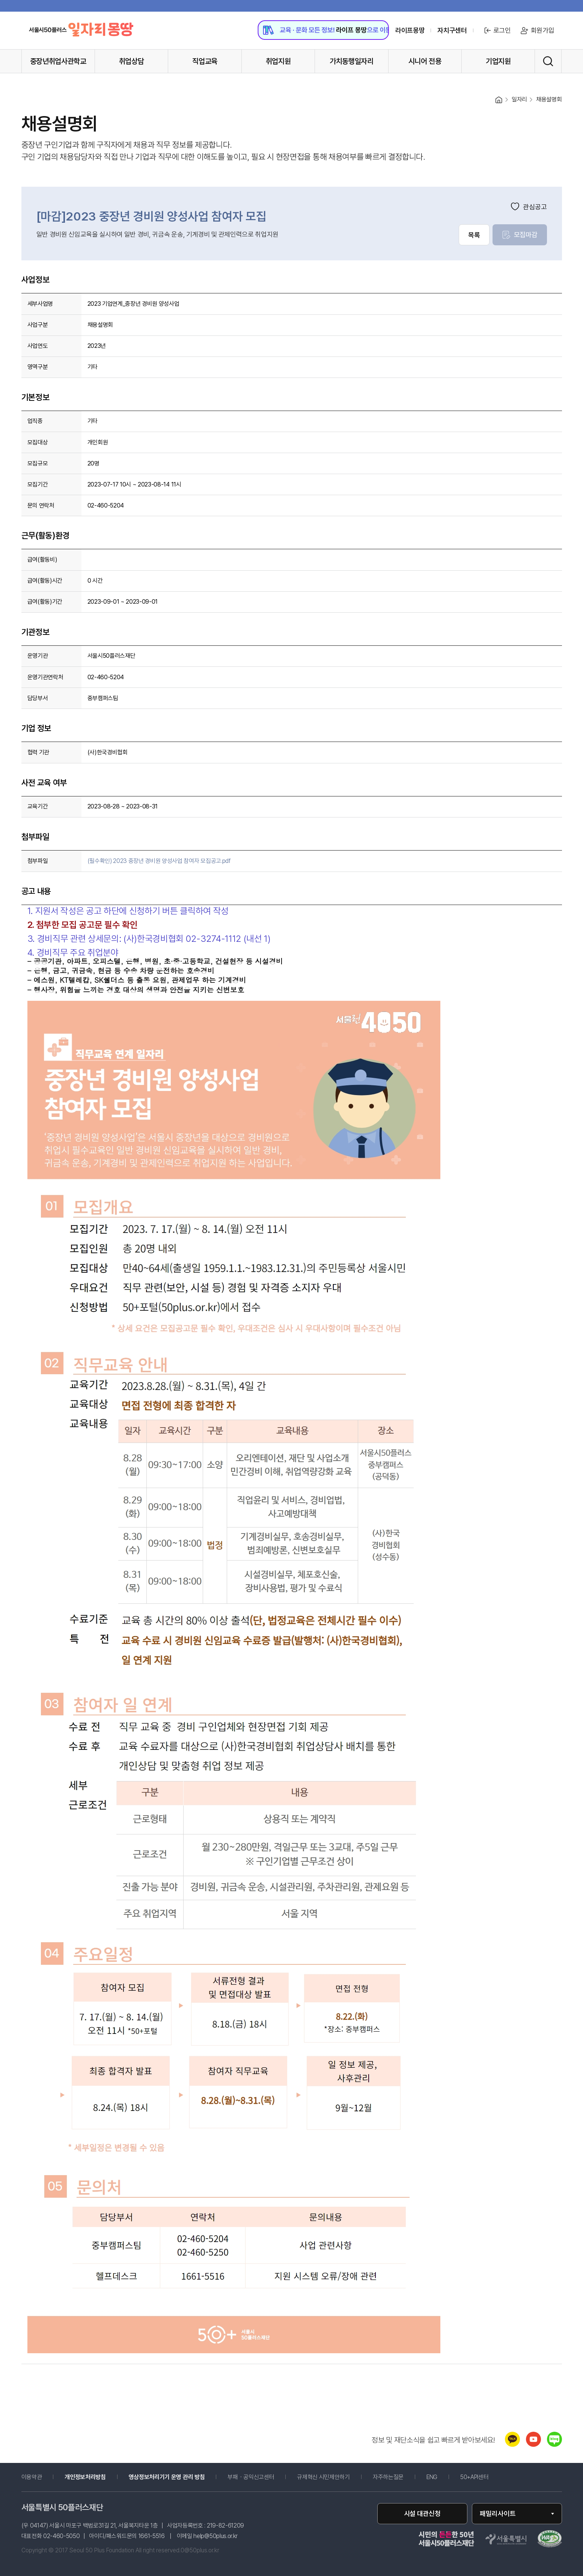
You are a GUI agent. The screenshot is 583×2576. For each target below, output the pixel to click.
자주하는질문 (388, 2477)
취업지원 (278, 61)
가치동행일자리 (352, 61)
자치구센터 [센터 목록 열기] (452, 30)
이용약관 (31, 2477)
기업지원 (498, 61)
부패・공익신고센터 (250, 2477)
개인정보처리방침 (85, 2477)
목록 (474, 235)
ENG (431, 2477)
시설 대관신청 (422, 2513)
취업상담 (131, 61)
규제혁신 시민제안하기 (323, 2477)
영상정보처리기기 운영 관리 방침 (167, 2477)
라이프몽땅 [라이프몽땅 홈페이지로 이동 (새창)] (410, 30)
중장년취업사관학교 (58, 61)
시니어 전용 (424, 61)
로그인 (496, 30)
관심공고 (529, 207)
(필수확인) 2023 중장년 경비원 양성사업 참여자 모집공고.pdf (158, 861)
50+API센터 (474, 2477)
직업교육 (204, 61)
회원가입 (537, 30)
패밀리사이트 (498, 2513)
